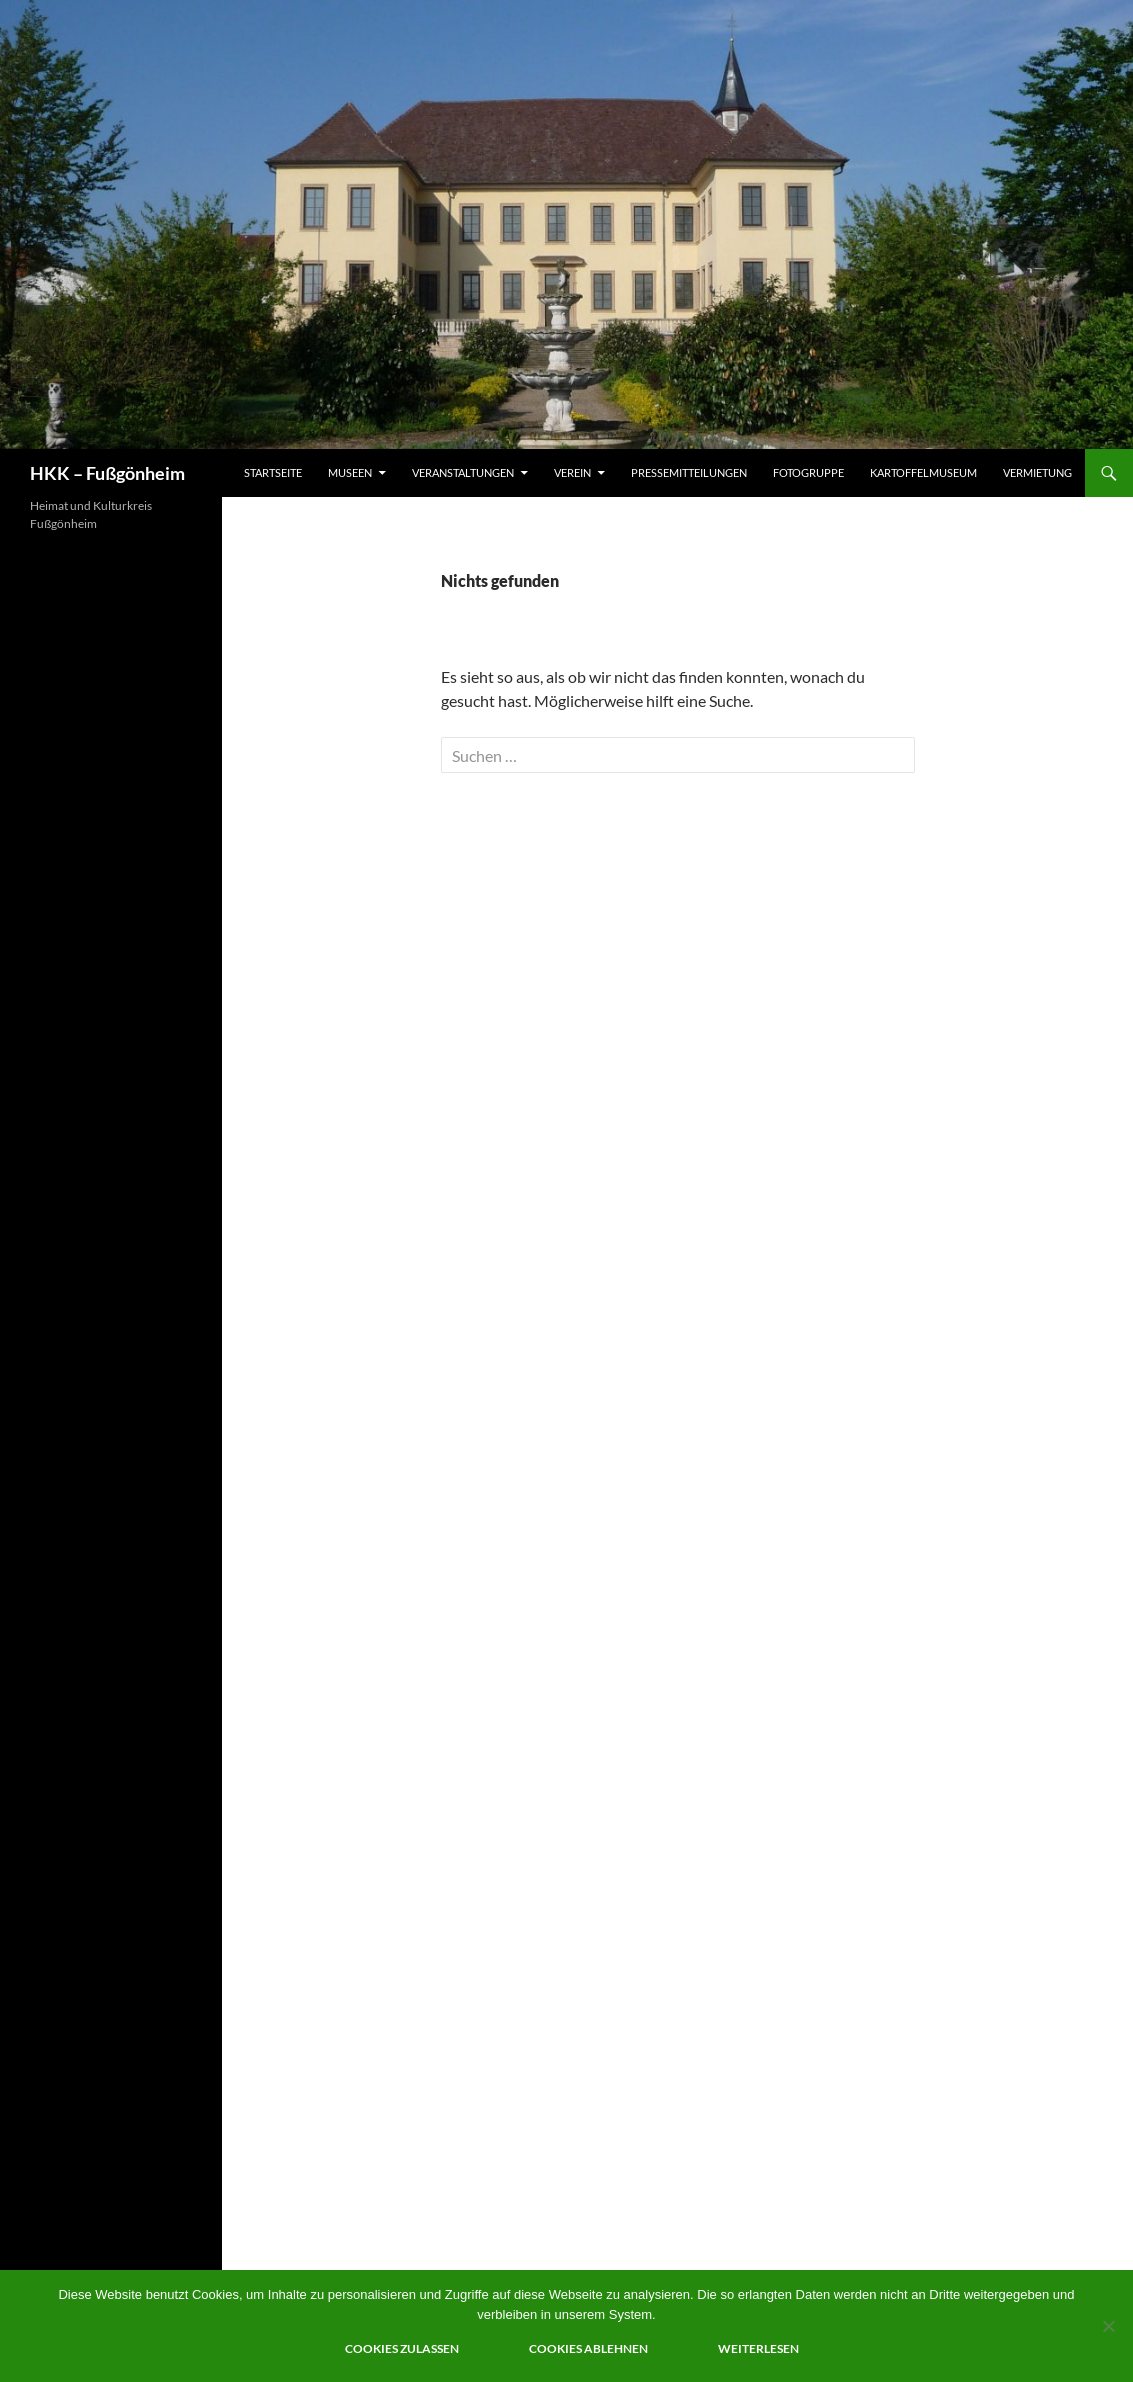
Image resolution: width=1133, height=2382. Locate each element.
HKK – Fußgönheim (107, 473)
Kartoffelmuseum (923, 472)
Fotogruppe (808, 472)
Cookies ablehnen (588, 2348)
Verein (572, 472)
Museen (350, 472)
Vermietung (1037, 472)
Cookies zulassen (402, 2348)
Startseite (273, 472)
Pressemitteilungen (689, 472)
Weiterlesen (758, 2348)
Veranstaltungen (463, 472)
